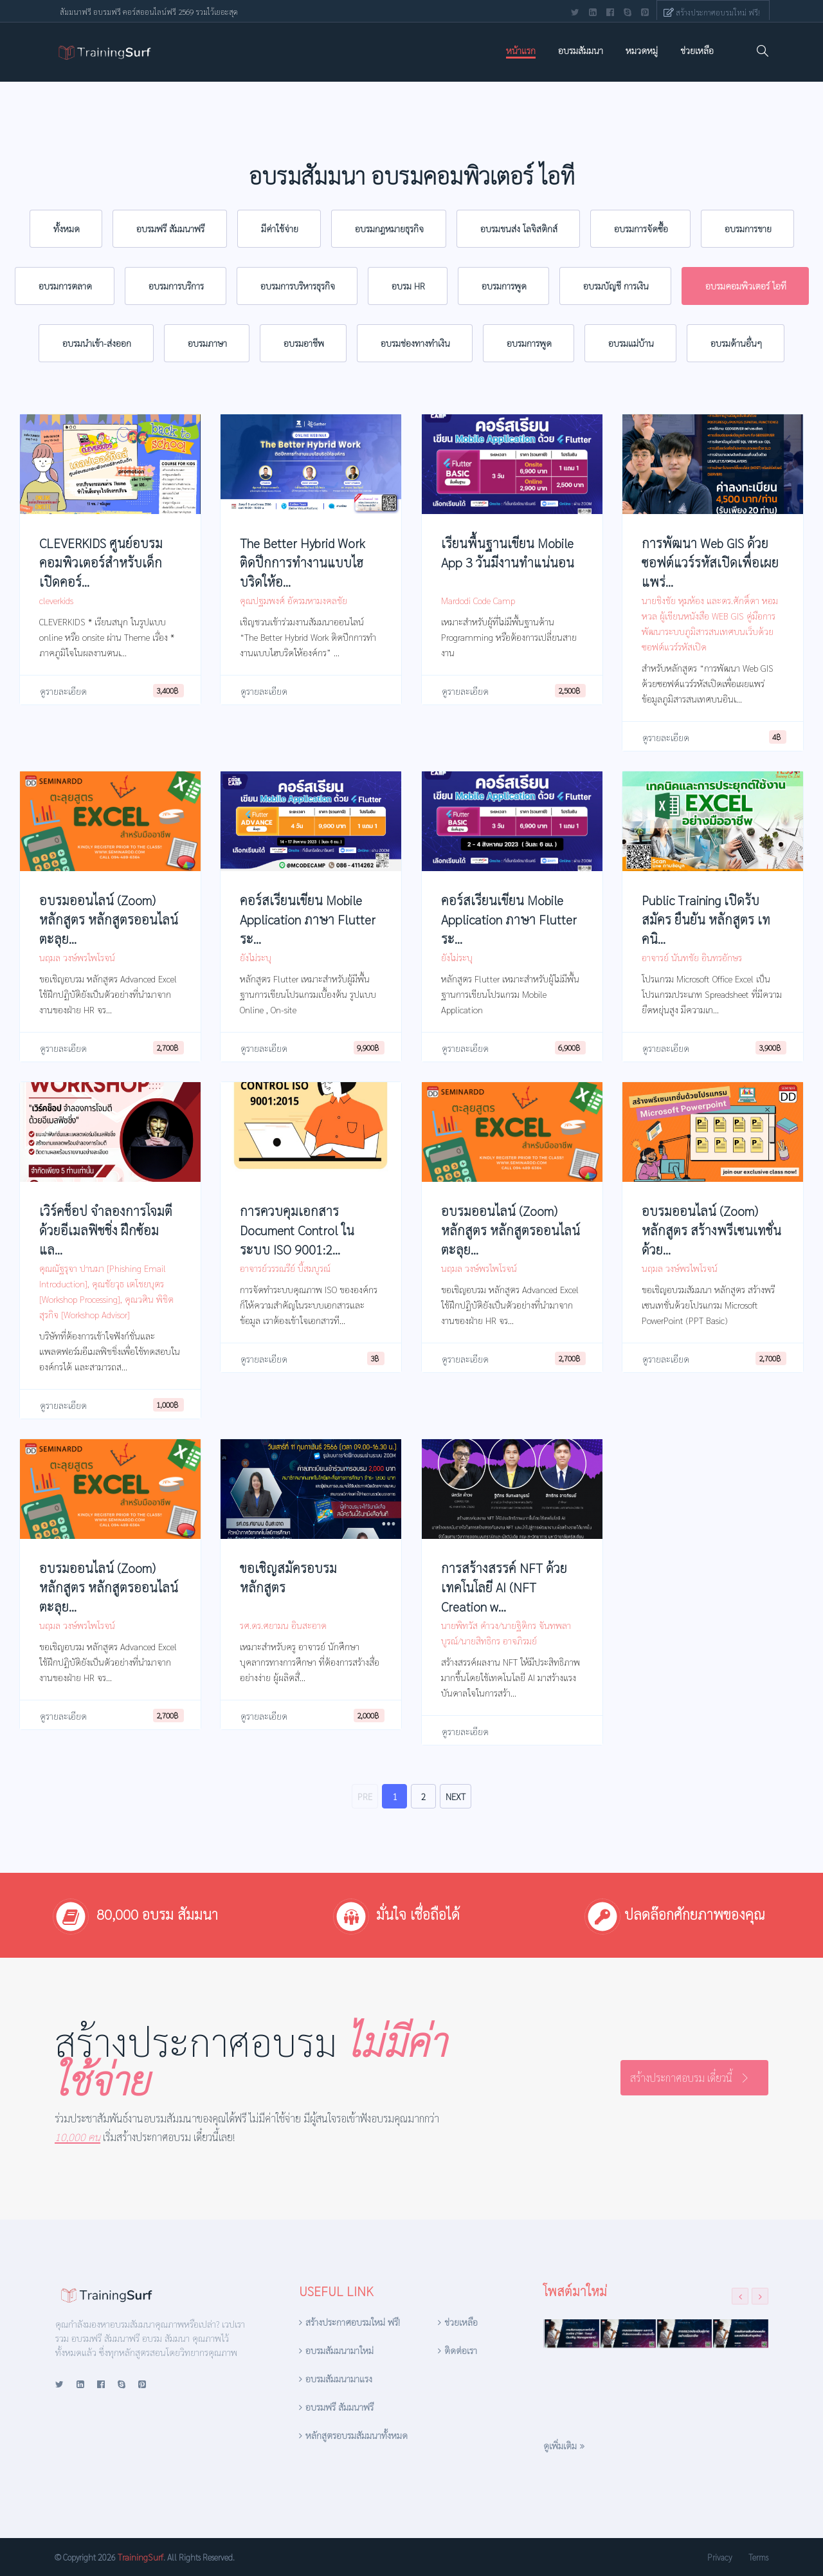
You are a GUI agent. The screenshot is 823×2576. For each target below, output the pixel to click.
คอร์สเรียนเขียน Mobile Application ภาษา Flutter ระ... (307, 919)
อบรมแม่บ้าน (631, 343)
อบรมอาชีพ (304, 343)
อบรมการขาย (748, 228)
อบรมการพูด (504, 285)
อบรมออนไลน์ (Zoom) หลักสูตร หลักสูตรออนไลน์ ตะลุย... (108, 919)
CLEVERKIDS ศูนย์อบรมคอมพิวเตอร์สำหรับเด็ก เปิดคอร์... (101, 562)
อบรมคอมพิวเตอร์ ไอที (745, 285)
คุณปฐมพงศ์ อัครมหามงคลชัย (293, 600)
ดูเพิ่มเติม (560, 2445)
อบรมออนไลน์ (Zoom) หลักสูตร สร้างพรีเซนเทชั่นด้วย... (711, 1230)
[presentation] (740, 2296)
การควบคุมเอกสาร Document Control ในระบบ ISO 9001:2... (297, 1230)
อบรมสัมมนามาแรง (338, 2378)
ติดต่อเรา (460, 2350)
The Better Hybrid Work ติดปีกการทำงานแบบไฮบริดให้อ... (302, 562)
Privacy (719, 2557)
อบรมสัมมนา (580, 50)
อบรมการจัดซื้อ (641, 228)
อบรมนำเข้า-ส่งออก (96, 343)
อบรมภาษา (207, 343)
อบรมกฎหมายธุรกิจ (389, 228)
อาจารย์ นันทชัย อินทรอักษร (692, 957)
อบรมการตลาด (65, 285)
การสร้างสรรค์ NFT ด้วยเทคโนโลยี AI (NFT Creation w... (504, 1587)
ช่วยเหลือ (697, 50)
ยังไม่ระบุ (255, 957)
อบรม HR (408, 285)
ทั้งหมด (66, 228)
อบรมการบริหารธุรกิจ (297, 285)
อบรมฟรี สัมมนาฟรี (170, 228)
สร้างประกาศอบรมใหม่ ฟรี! (718, 12)
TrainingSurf (140, 2556)
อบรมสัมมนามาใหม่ (339, 2350)
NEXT (456, 1796)
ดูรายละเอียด (63, 691)
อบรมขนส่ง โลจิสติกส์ (518, 228)
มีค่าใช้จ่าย (279, 228)
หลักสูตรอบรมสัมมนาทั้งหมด (356, 2435)
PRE (364, 1796)
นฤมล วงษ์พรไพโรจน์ (77, 957)
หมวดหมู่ (642, 50)
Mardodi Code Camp (478, 600)
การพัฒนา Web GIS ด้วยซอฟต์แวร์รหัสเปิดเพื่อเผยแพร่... (710, 562)
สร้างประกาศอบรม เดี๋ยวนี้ (681, 2077)
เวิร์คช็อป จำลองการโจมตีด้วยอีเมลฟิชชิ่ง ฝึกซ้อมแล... (105, 1230)
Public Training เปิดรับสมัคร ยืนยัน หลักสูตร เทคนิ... (706, 919)
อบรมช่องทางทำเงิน (415, 343)
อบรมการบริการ (176, 285)
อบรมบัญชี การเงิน (616, 285)
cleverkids (56, 600)
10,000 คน (77, 2137)
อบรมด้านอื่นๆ (736, 343)
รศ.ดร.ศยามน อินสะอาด (283, 1625)
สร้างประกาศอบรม (250, 2060)
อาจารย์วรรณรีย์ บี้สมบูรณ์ (285, 1268)
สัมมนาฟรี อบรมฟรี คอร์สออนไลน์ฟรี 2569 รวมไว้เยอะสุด (149, 11)
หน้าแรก (521, 50)
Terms (758, 2557)
